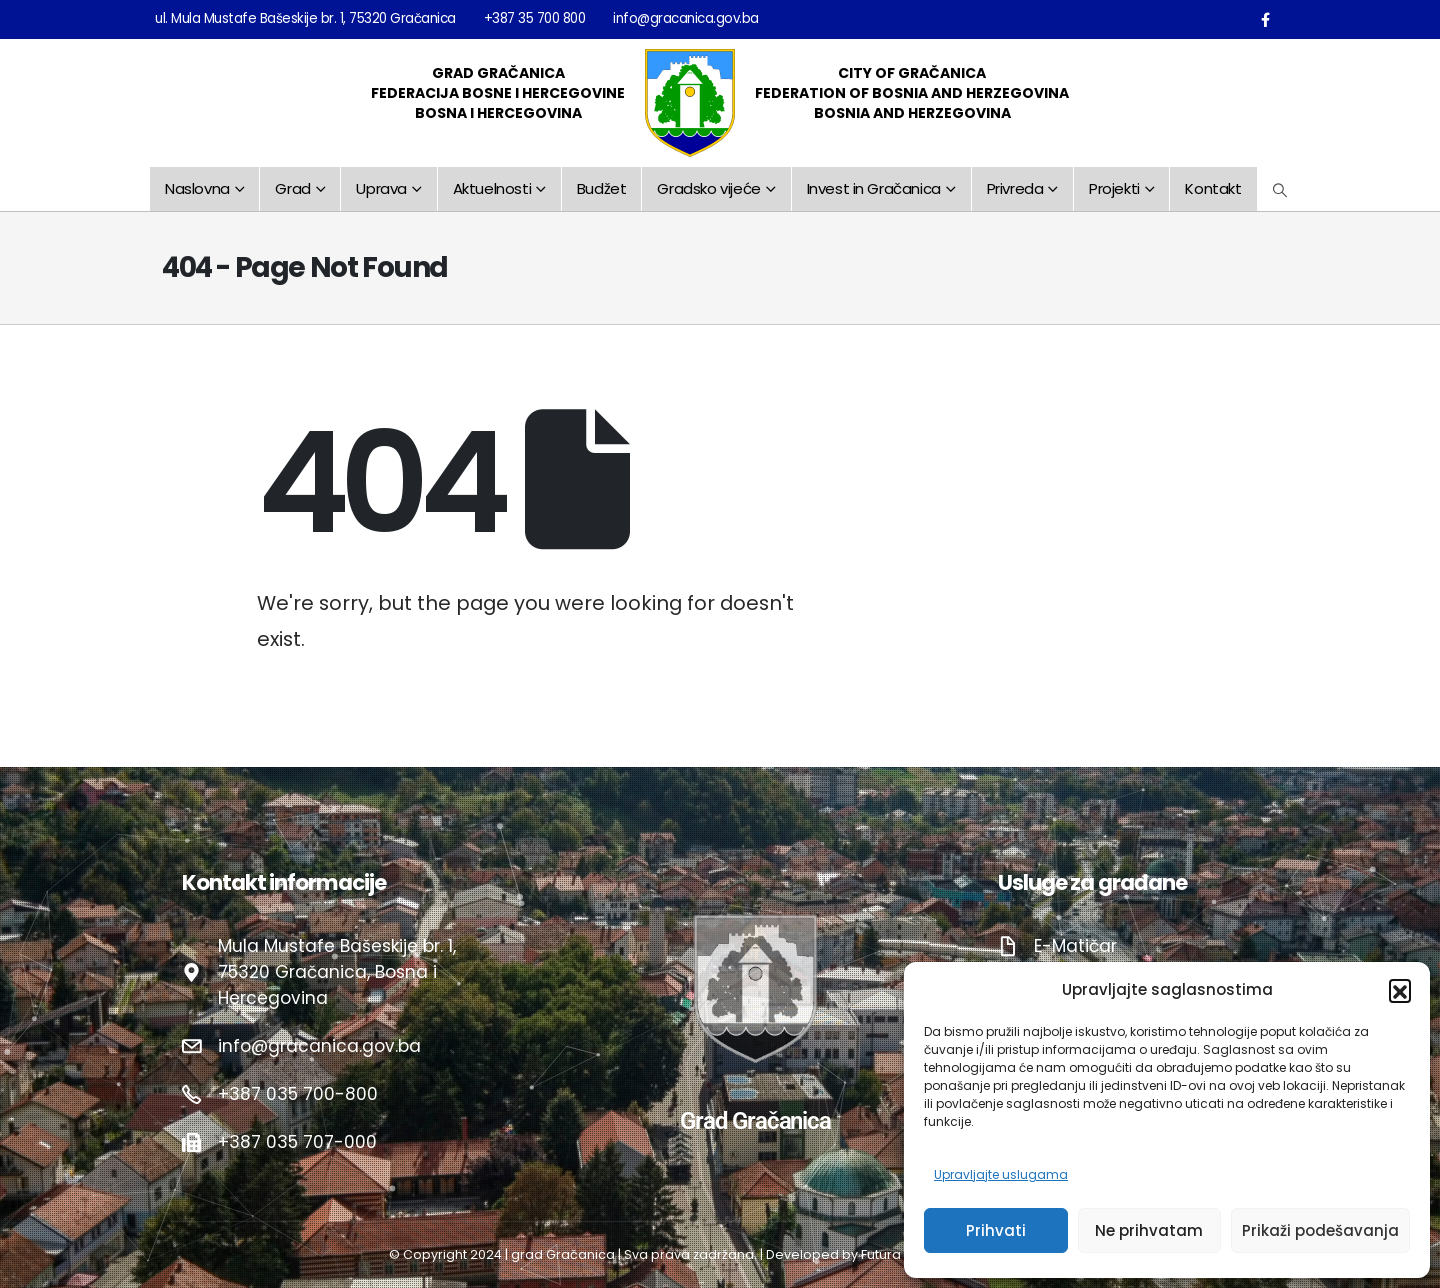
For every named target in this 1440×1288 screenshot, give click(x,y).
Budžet (602, 188)
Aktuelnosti (492, 188)
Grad (292, 188)
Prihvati (996, 1230)
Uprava (381, 188)
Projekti (1114, 188)
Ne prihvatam (1149, 1230)
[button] (1400, 990)
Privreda (1015, 188)
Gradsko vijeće (708, 188)
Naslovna (197, 188)
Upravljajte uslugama (1001, 1174)
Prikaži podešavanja (1320, 1230)
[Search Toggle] (1280, 190)
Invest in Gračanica (874, 188)
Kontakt (1213, 188)
